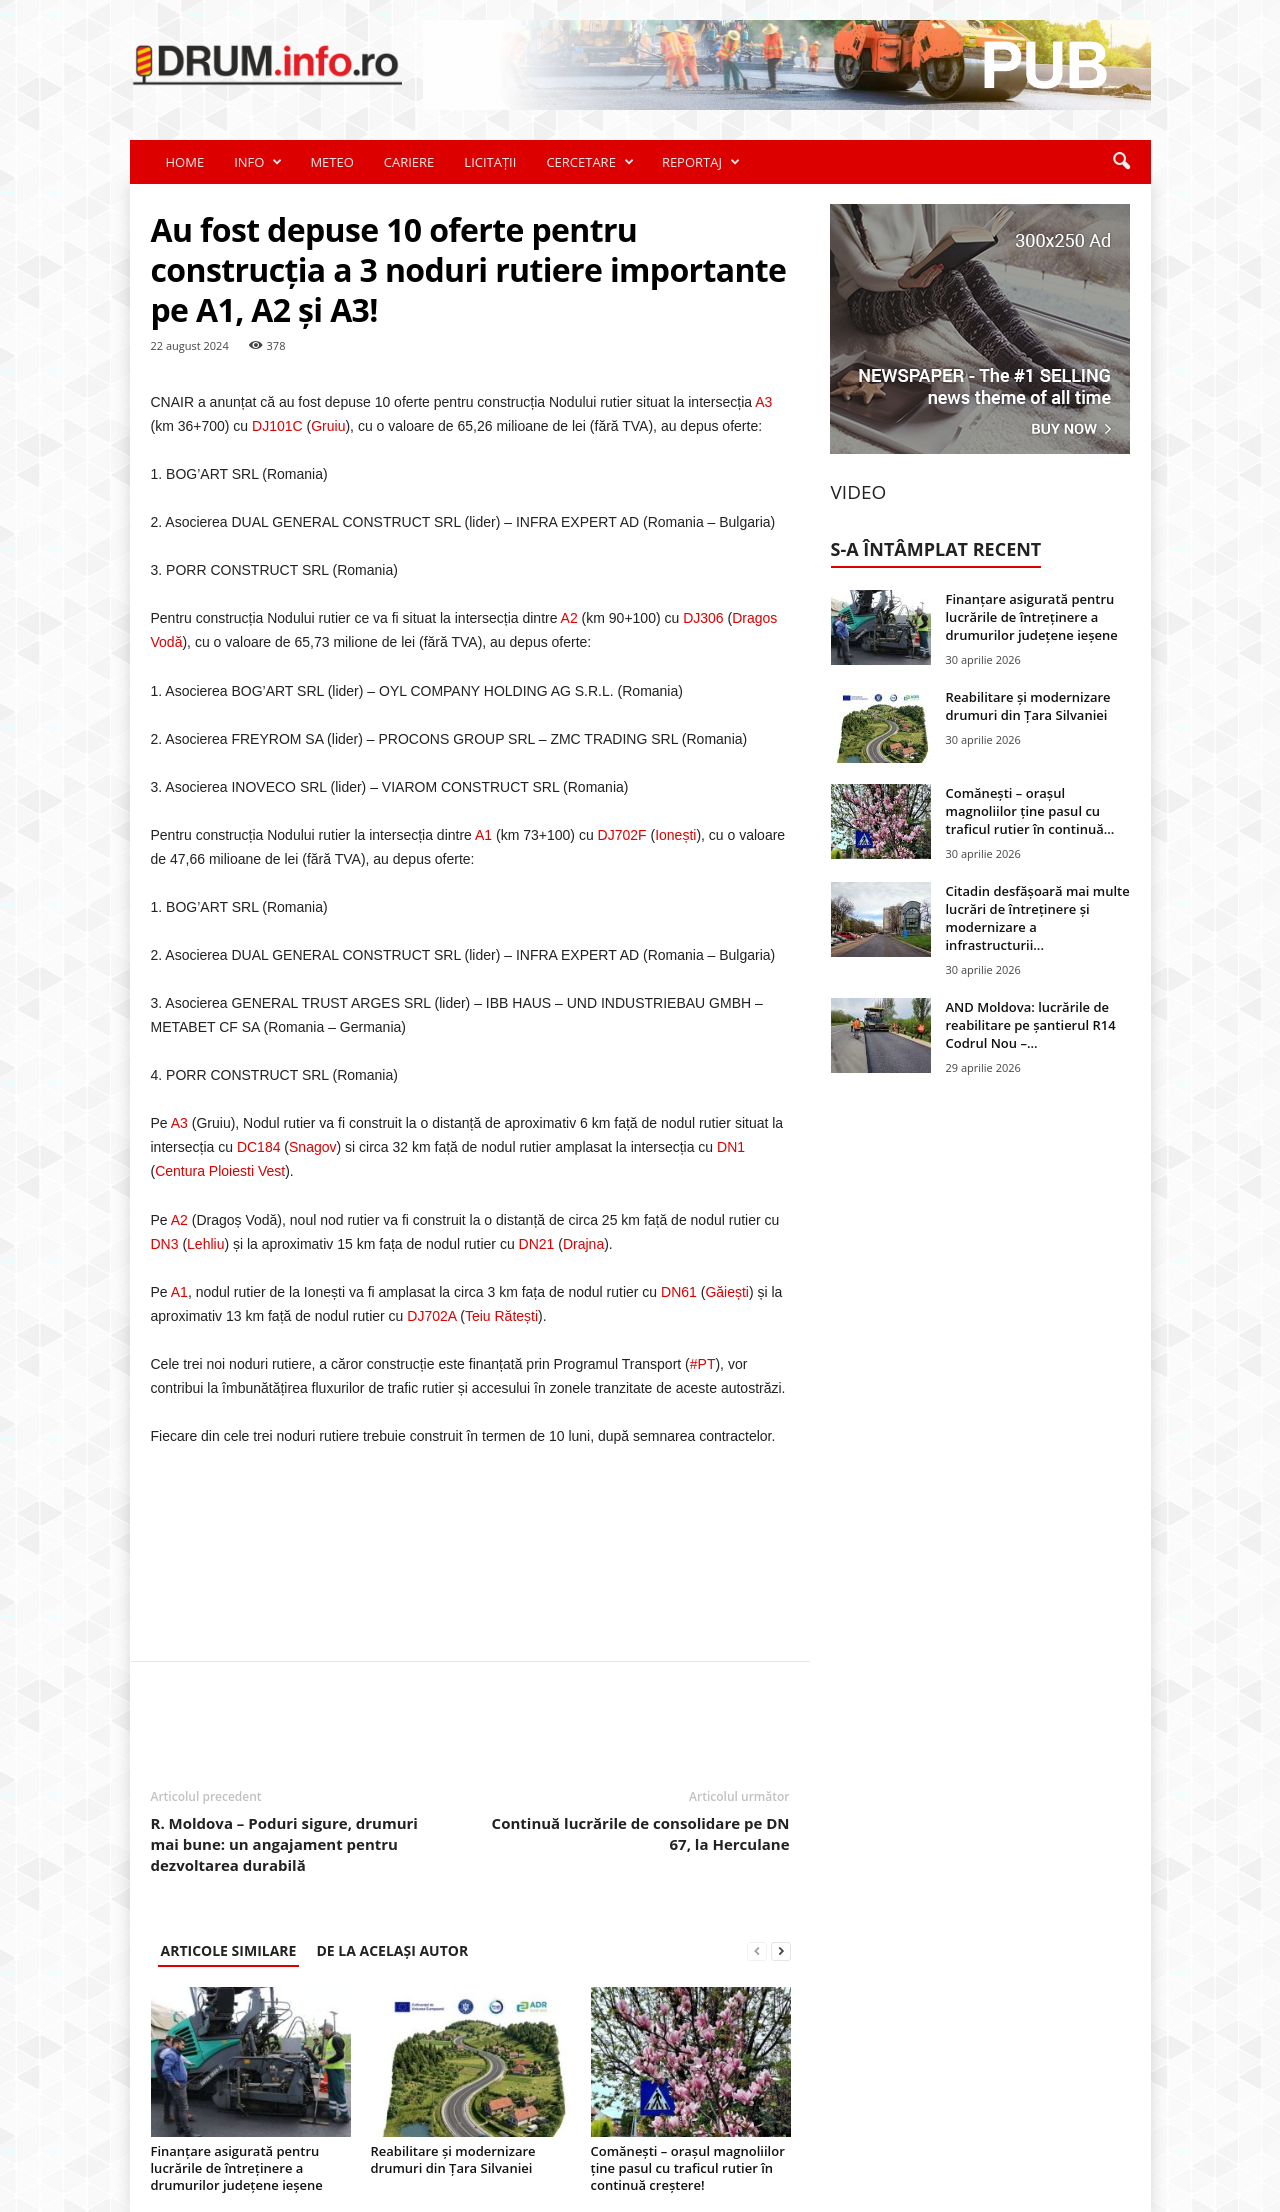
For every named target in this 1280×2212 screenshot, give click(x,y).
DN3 (165, 1244)
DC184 (259, 1147)
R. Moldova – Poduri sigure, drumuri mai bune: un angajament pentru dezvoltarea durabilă (284, 1844)
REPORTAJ (701, 162)
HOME (185, 162)
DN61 (679, 1292)
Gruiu (328, 426)
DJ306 (703, 618)
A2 (569, 618)
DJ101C (277, 426)
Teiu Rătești (501, 1316)
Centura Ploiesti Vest (220, 1171)
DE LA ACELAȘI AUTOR (392, 1950)
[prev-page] (757, 1950)
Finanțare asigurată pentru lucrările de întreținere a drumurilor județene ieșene (237, 2168)
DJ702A (431, 1316)
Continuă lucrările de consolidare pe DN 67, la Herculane (641, 1833)
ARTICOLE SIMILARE (229, 1950)
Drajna (583, 1244)
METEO (331, 162)
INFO (258, 162)
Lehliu (205, 1244)
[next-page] (781, 1950)
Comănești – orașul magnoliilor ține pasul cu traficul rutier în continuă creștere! (688, 2168)
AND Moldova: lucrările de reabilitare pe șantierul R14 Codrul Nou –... (1031, 1025)
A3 (763, 402)
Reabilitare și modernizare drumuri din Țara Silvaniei (453, 2159)
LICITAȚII (490, 162)
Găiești (727, 1292)
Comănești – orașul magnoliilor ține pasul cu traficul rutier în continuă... (1030, 811)
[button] (1121, 162)
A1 (483, 835)
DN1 (731, 1147)
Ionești (675, 835)
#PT (703, 1364)
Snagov (312, 1147)
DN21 (537, 1244)
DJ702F (622, 835)
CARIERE (409, 162)
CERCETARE (589, 162)
